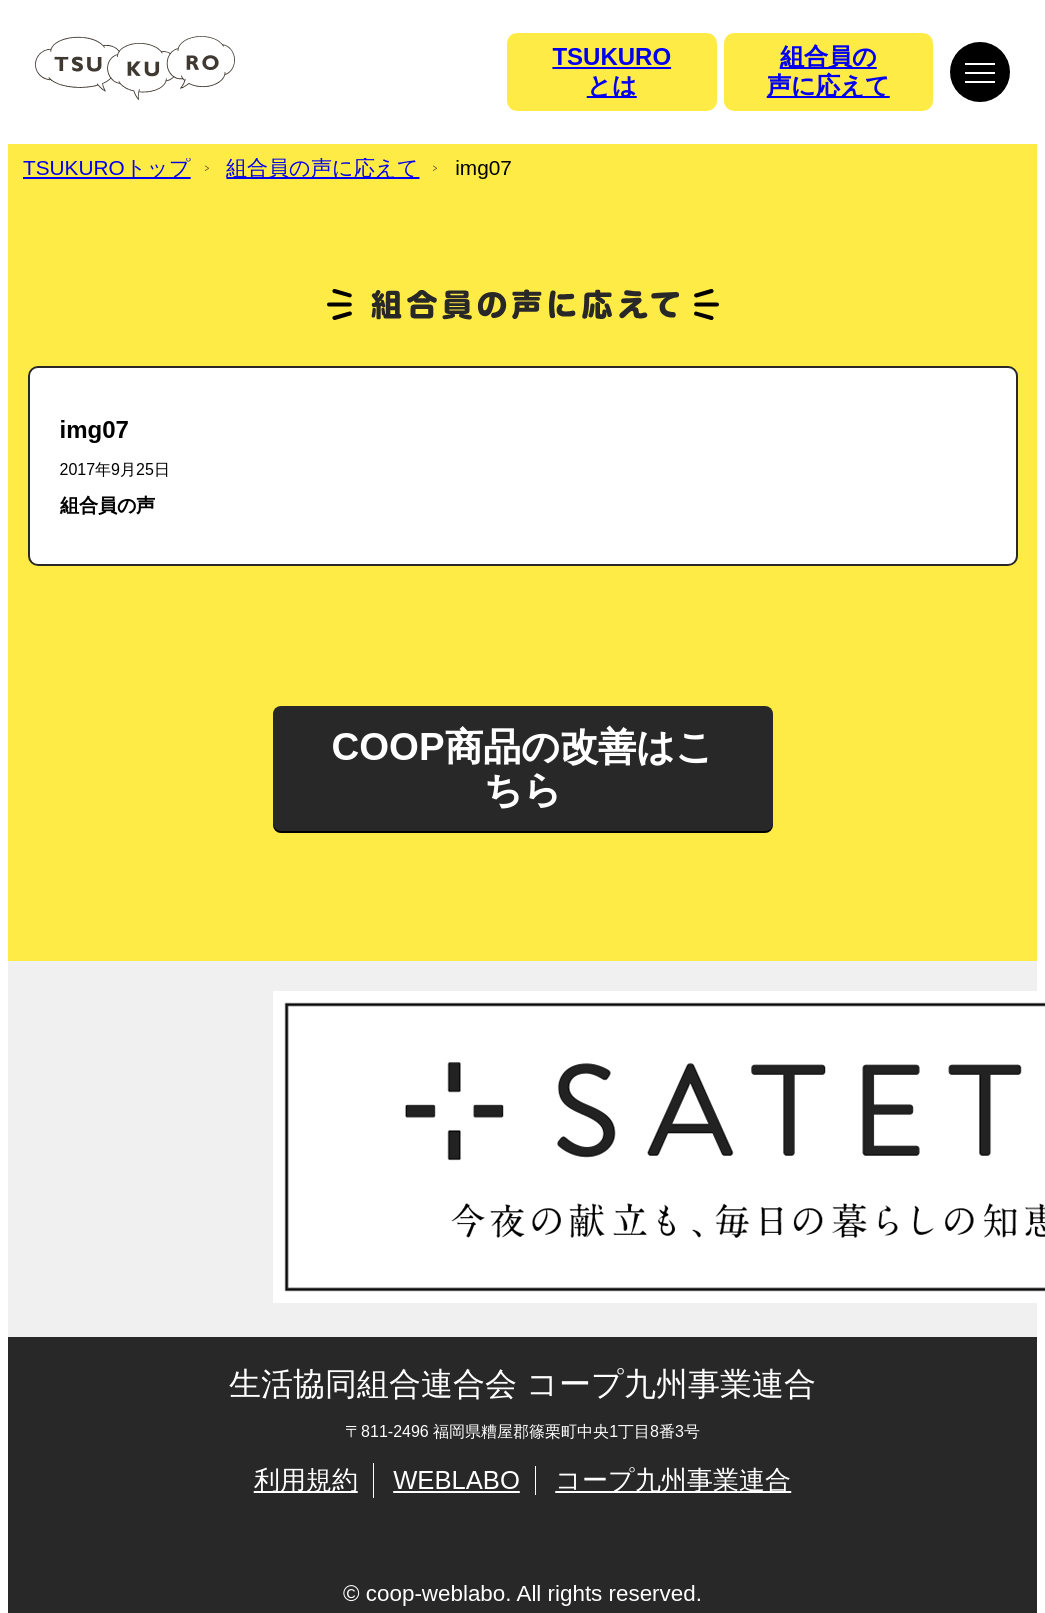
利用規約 (306, 1480)
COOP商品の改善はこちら (522, 767)
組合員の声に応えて (322, 168)
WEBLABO (456, 1480)
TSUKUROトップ (107, 168)
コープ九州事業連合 (673, 1480)
